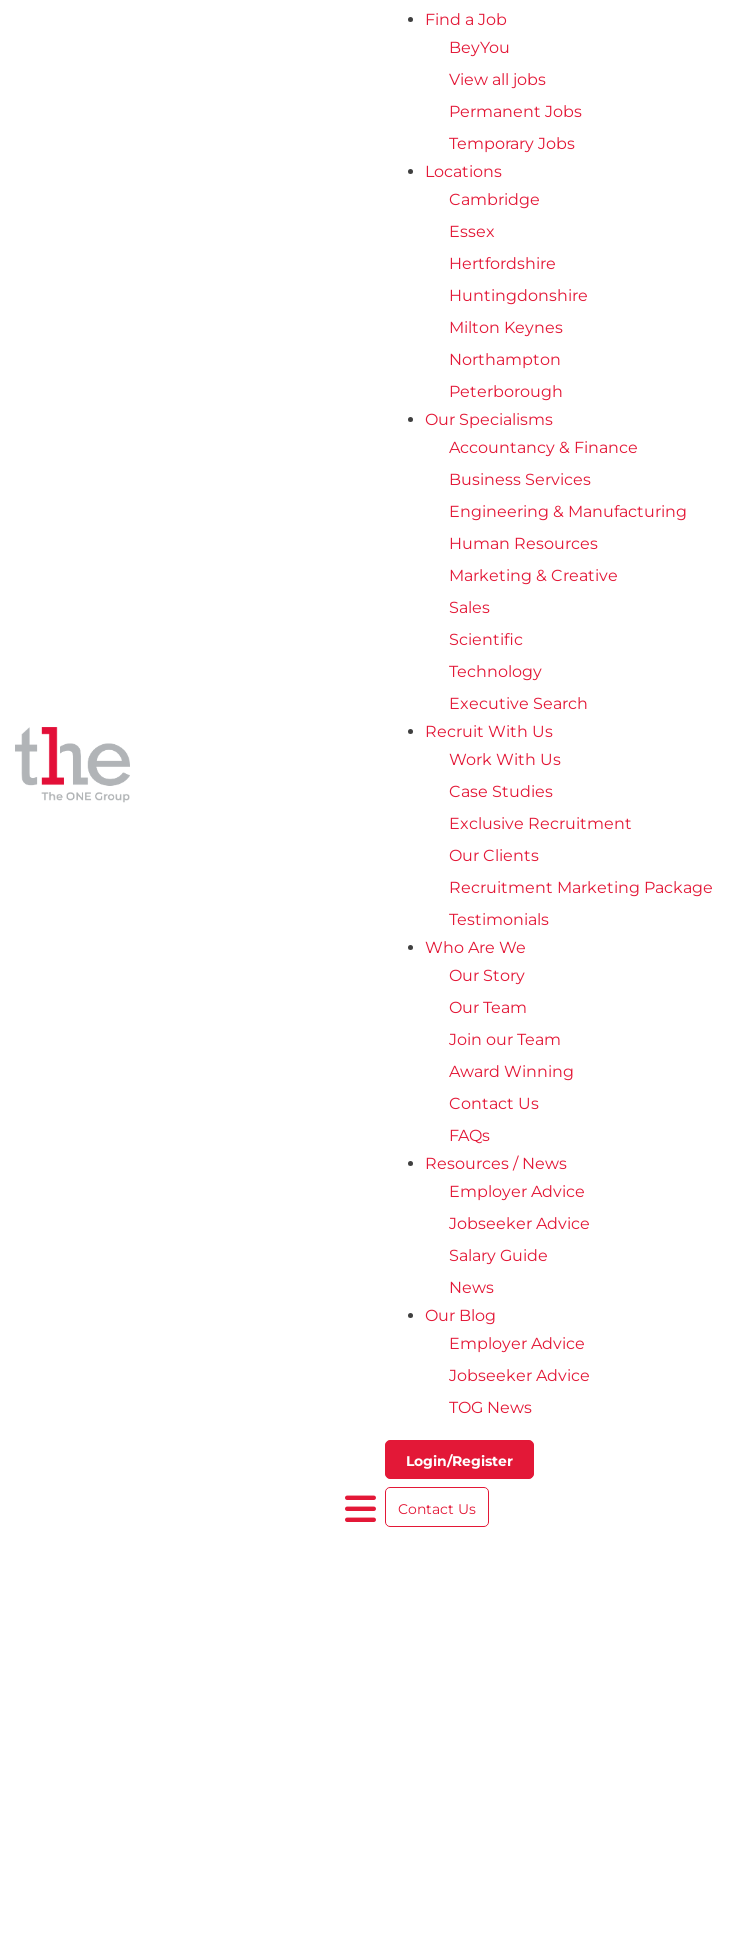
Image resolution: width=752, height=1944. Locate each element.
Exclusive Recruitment (540, 823)
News (471, 1287)
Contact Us (494, 1103)
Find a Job (466, 19)
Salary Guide (498, 1255)
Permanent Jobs (515, 111)
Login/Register (459, 1461)
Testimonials (499, 919)
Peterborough (506, 391)
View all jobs (497, 79)
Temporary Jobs (512, 143)
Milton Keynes (506, 327)
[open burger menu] (361, 1508)
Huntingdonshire (518, 295)
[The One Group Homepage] (180, 767)
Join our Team (505, 1039)
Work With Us (505, 759)
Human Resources (523, 543)
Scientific (486, 639)
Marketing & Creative (533, 575)
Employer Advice (517, 1191)
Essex (472, 231)
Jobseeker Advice (519, 1223)
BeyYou (479, 47)
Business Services (520, 479)
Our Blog (460, 1315)
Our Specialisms (489, 419)
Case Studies (501, 791)
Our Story (487, 975)
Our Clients (494, 855)
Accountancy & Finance (543, 447)
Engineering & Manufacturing (568, 511)
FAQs (469, 1135)
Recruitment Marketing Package (581, 887)
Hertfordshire (502, 263)
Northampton (505, 359)
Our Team (488, 1007)
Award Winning (511, 1071)
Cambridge (494, 199)
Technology (495, 671)
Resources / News (496, 1163)
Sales (469, 607)
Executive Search (518, 703)
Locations (463, 171)
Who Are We (475, 947)
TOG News (490, 1407)
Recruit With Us (489, 731)
